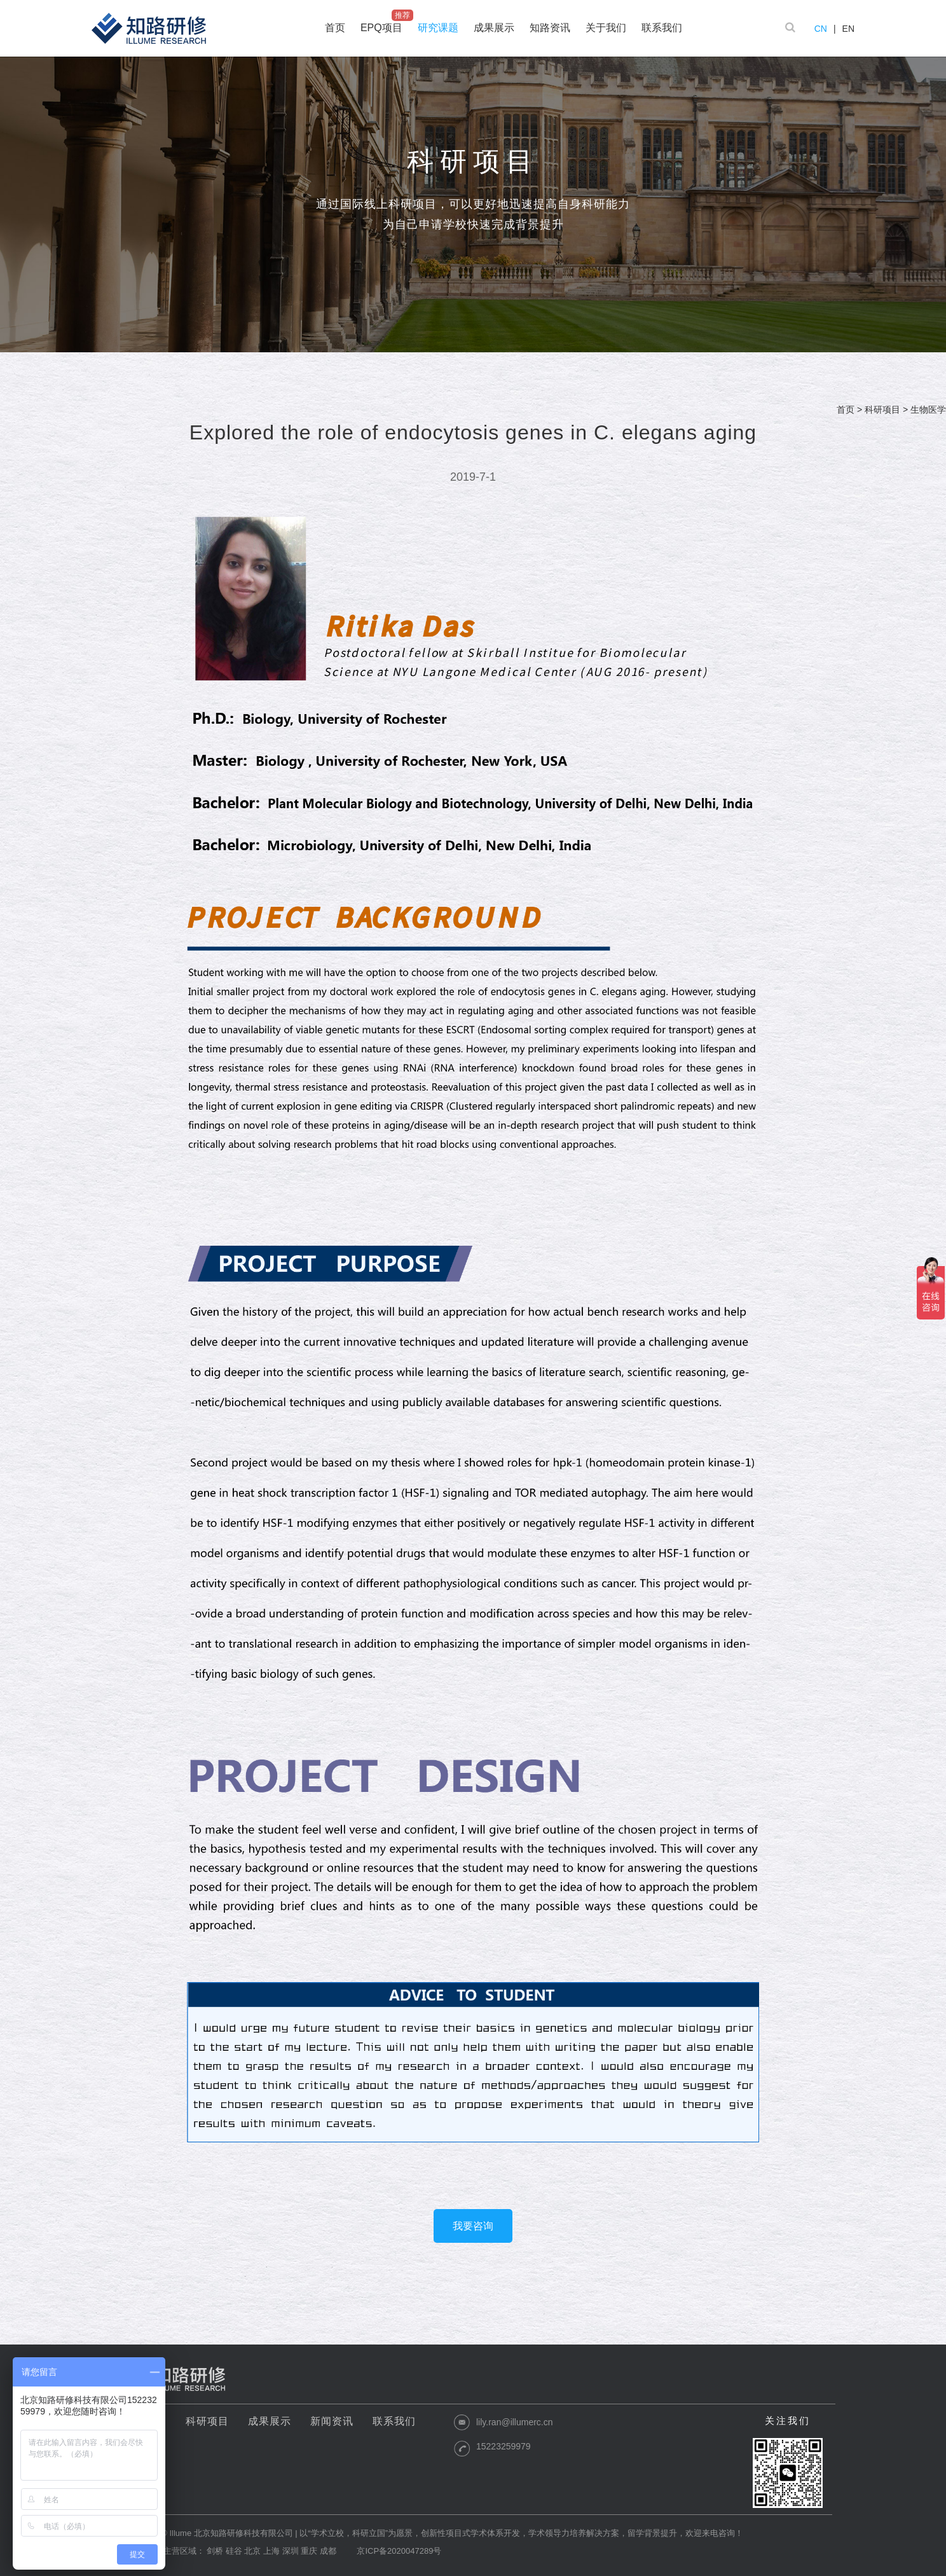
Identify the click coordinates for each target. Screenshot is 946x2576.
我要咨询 (473, 2226)
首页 (845, 409)
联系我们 (394, 2421)
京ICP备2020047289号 (399, 2551)
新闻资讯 (331, 2421)
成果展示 (269, 2421)
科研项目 (882, 409)
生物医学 (928, 409)
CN (820, 29)
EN (848, 29)
